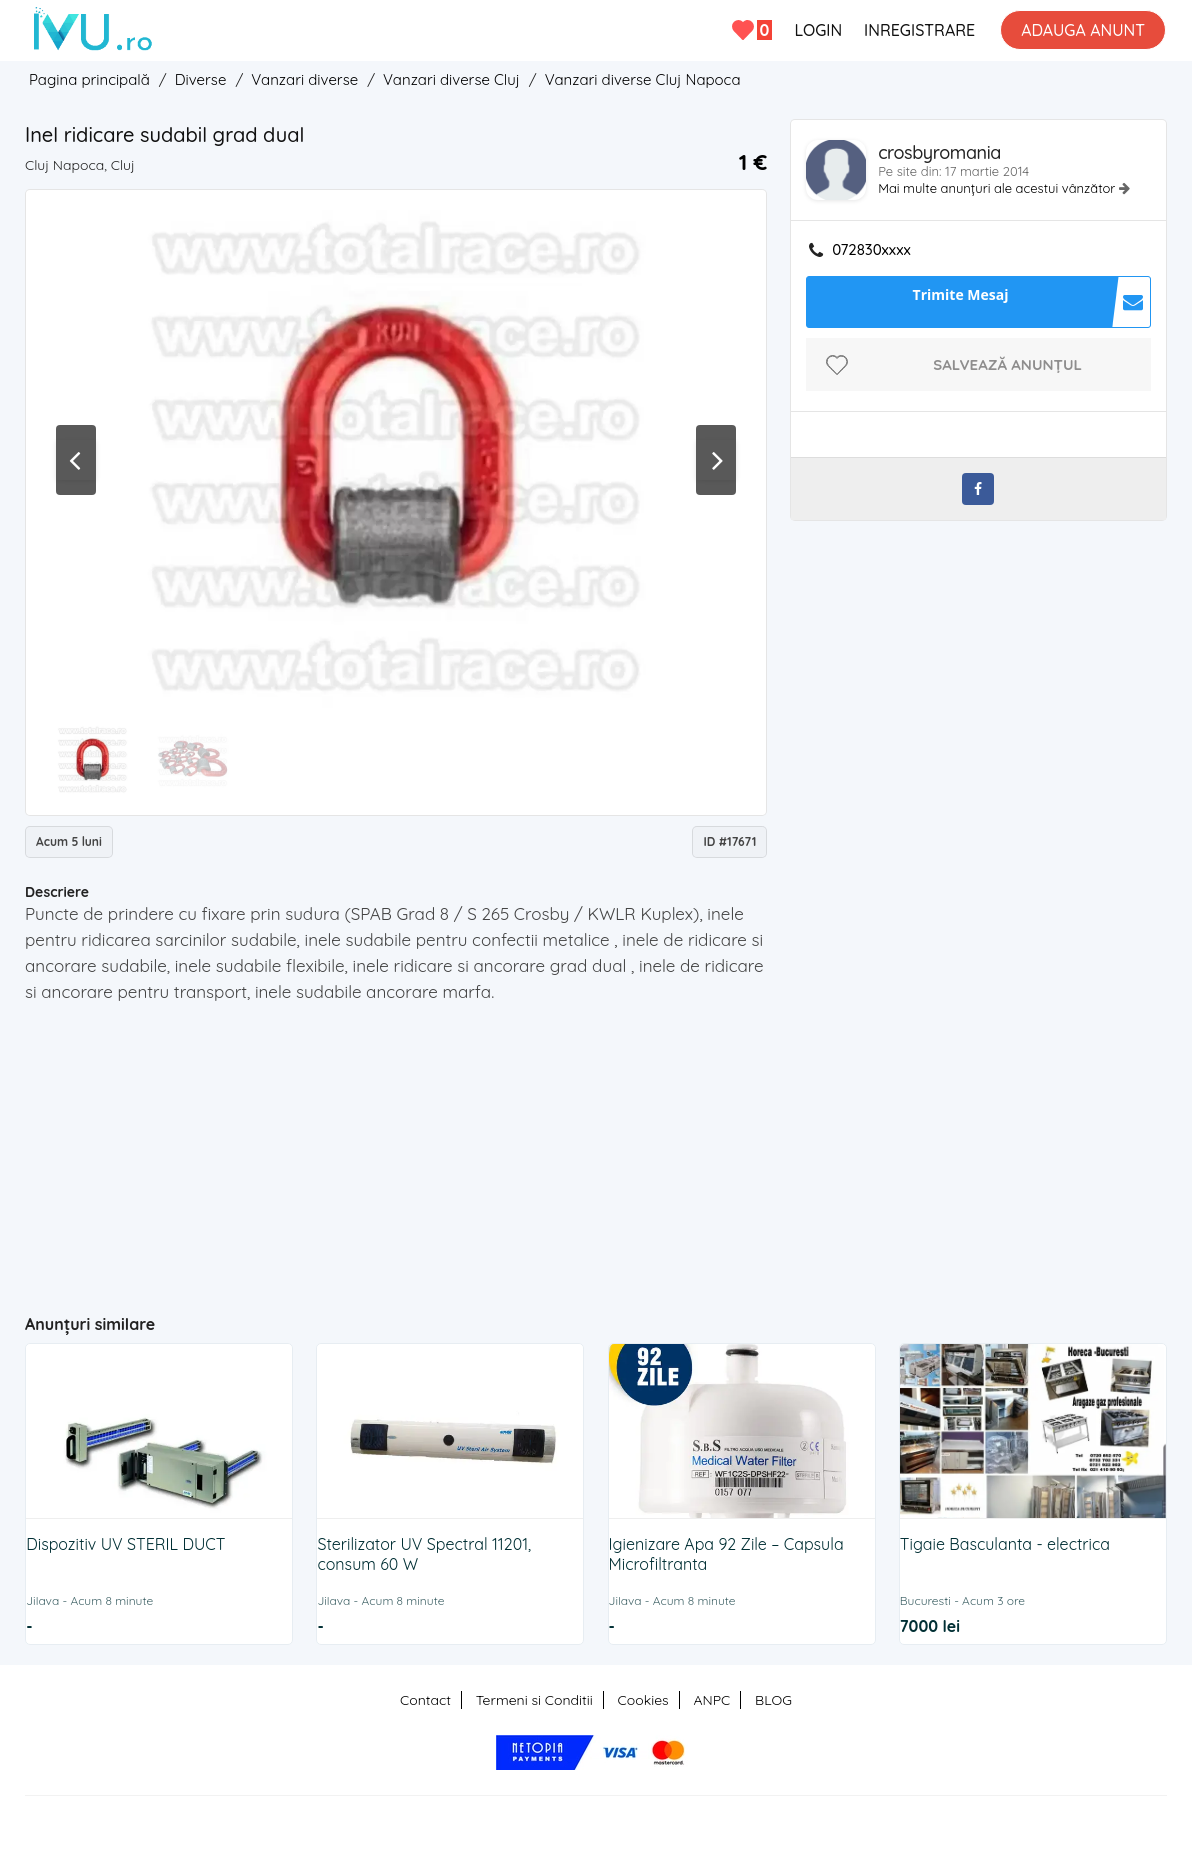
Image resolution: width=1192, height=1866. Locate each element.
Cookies (643, 1700)
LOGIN (818, 30)
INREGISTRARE (919, 30)
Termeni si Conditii (534, 1700)
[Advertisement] (414, 1150)
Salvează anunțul (1007, 364)
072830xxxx (871, 250)
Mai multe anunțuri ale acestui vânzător (998, 188)
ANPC (711, 1700)
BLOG (773, 1700)
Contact (425, 1700)
